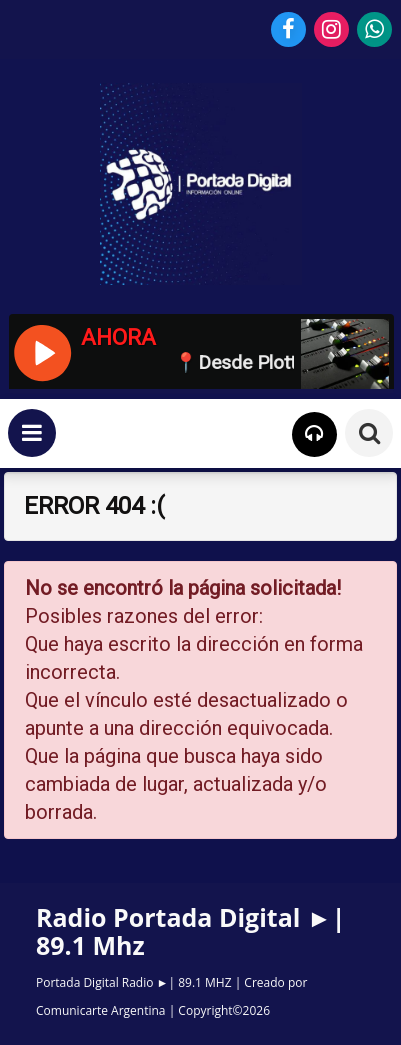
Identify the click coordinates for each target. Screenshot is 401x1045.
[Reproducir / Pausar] (41, 351)
